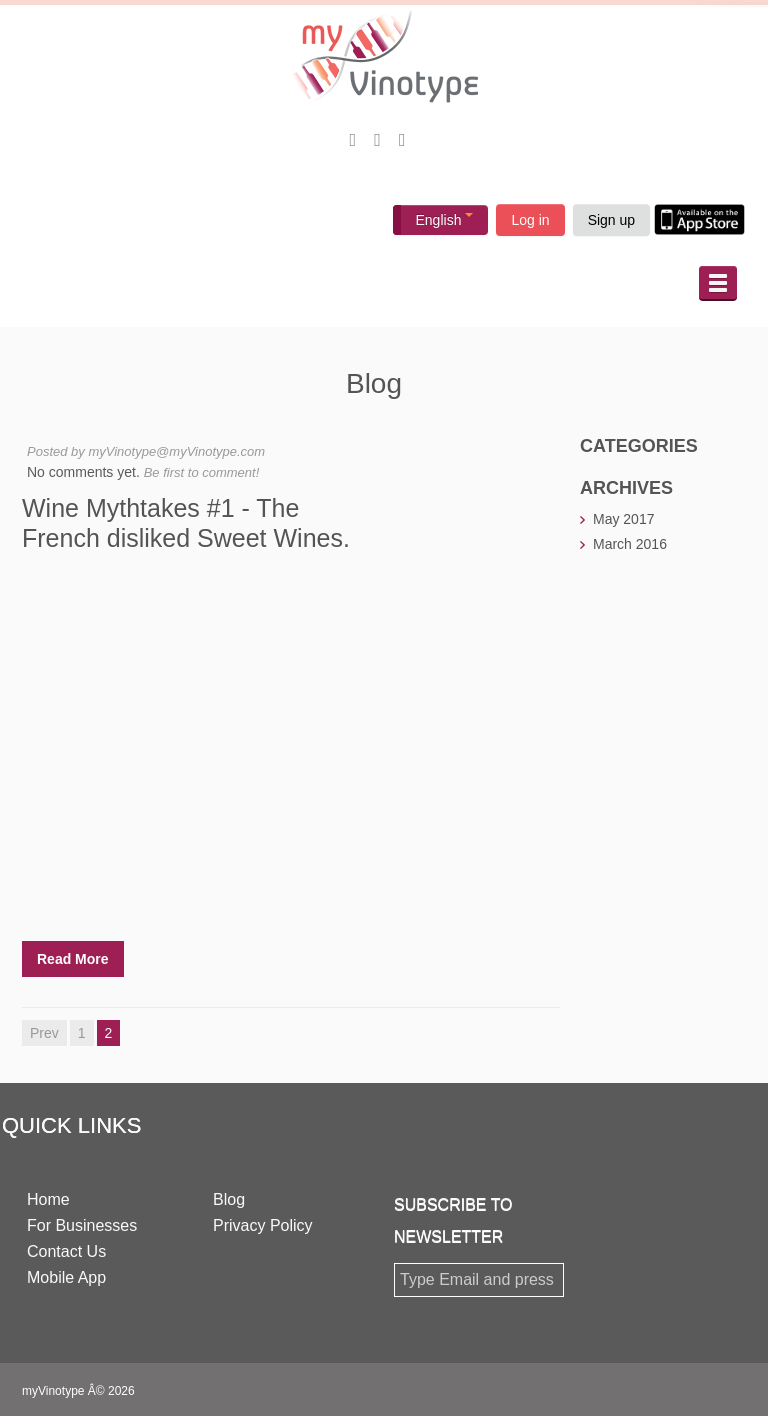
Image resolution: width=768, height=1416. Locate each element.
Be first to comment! (202, 472)
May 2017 (623, 519)
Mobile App (66, 1277)
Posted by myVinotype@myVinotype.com (146, 451)
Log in (530, 220)
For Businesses (82, 1225)
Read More (73, 959)
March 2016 (630, 544)
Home (48, 1199)
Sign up (611, 220)
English (445, 220)
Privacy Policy (263, 1225)
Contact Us (66, 1251)
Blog (229, 1199)
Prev (44, 1033)
